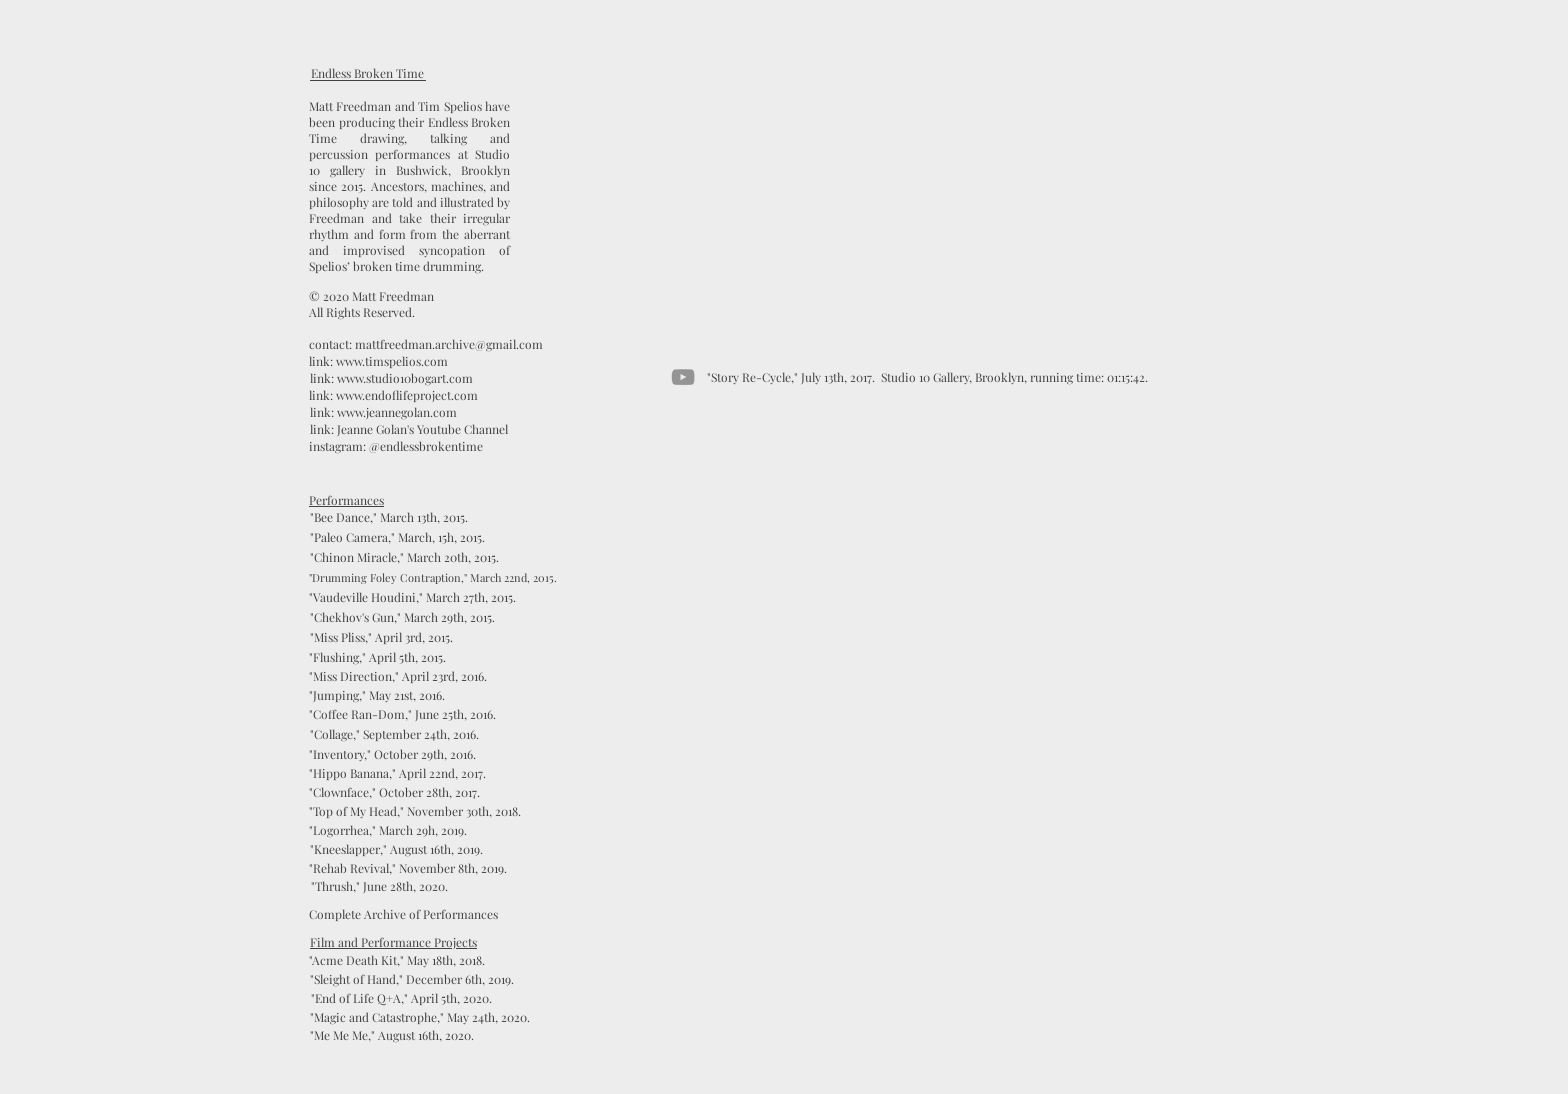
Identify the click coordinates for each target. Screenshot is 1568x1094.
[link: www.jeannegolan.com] (383, 412)
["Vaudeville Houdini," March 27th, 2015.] (412, 597)
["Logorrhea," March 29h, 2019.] (388, 830)
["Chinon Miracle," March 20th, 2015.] (404, 557)
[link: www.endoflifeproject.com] (393, 395)
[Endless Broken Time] (367, 73)
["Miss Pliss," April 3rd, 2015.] (381, 637)
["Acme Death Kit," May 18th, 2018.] (397, 960)
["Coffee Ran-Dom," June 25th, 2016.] (402, 714)
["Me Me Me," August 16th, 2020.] (391, 1035)
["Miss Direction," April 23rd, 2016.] (398, 676)
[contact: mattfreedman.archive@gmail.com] (426, 344)
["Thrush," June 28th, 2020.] (379, 886)
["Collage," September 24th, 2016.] (394, 734)
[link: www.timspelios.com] (378, 361)
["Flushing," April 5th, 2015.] (377, 657)
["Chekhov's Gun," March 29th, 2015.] (402, 617)
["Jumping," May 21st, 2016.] (377, 695)
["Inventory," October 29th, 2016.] (392, 754)
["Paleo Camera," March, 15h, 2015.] (397, 537)
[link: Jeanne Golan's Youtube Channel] (409, 429)
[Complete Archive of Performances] (403, 914)
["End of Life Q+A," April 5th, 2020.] (401, 998)
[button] (420, 1017)
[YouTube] (683, 377)
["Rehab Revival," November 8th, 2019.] (408, 868)
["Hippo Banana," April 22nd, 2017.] (397, 773)
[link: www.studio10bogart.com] (391, 378)
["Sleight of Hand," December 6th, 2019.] (412, 979)
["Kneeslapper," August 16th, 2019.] (396, 849)
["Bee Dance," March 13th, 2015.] (388, 517)
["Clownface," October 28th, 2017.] (394, 792)
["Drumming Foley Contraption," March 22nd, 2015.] (433, 577)
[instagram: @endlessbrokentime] (396, 446)
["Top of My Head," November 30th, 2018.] (415, 811)
